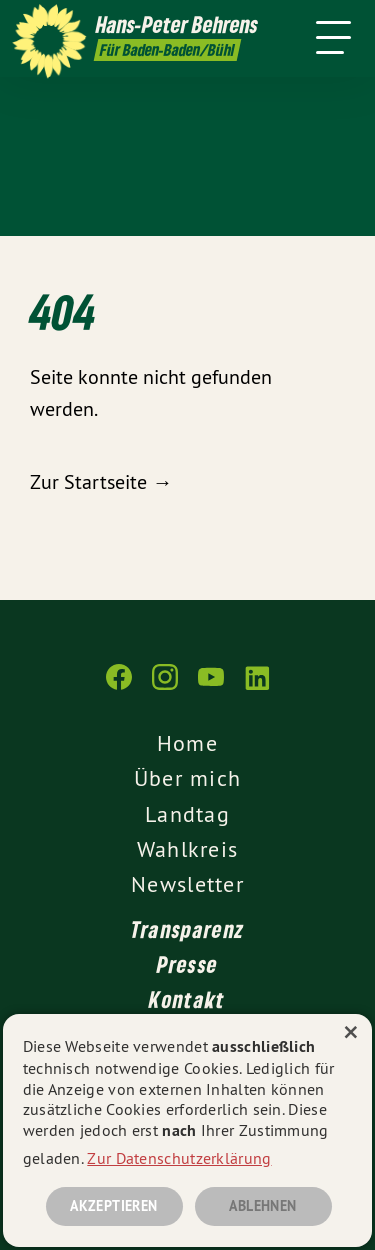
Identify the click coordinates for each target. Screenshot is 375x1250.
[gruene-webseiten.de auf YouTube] (211, 687)
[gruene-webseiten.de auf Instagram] (165, 687)
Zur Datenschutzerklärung (179, 1158)
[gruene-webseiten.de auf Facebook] (119, 687)
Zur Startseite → (101, 481)
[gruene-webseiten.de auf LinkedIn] (257, 687)
